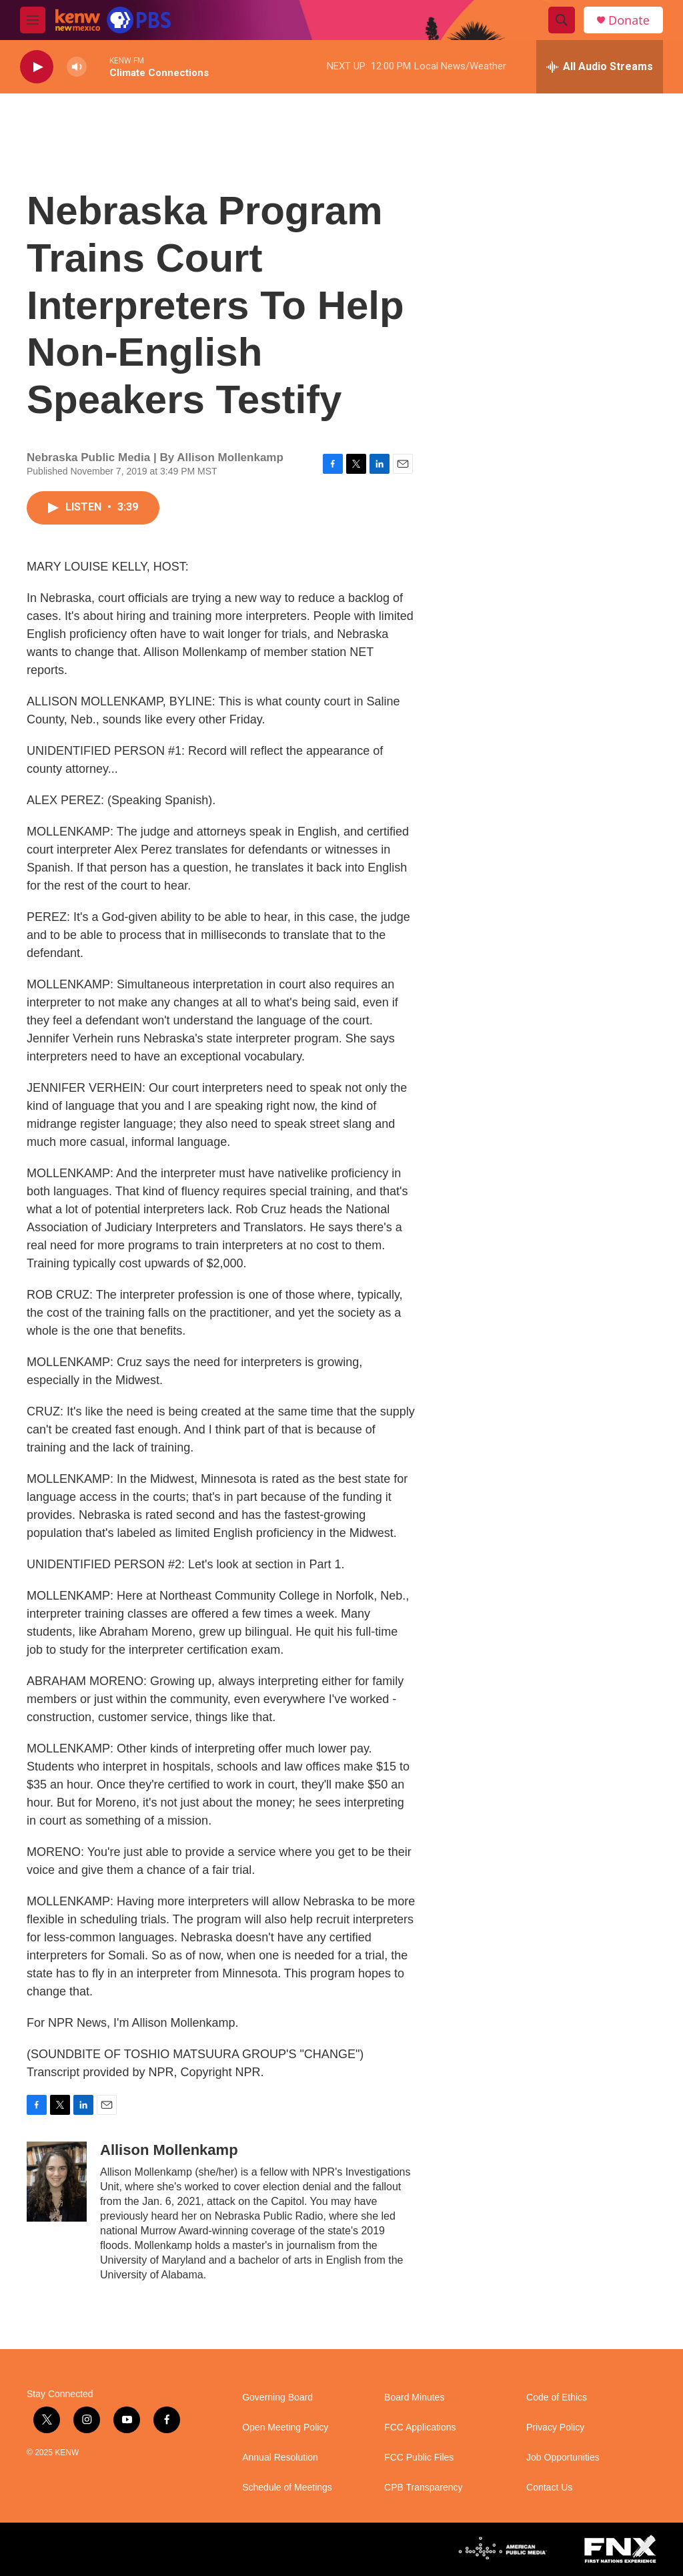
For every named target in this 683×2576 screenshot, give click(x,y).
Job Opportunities (563, 2458)
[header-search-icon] (561, 20)
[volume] (76, 67)
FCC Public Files (419, 2458)
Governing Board (277, 2397)
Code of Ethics (556, 2397)
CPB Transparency (423, 2488)
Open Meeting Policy (285, 2428)
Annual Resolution (280, 2458)
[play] (36, 67)
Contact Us (549, 2488)
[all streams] (599, 66)
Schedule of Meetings (287, 2488)
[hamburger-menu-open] (32, 20)
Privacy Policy (555, 2428)
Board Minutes (414, 2397)
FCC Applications (420, 2428)
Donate (629, 20)
